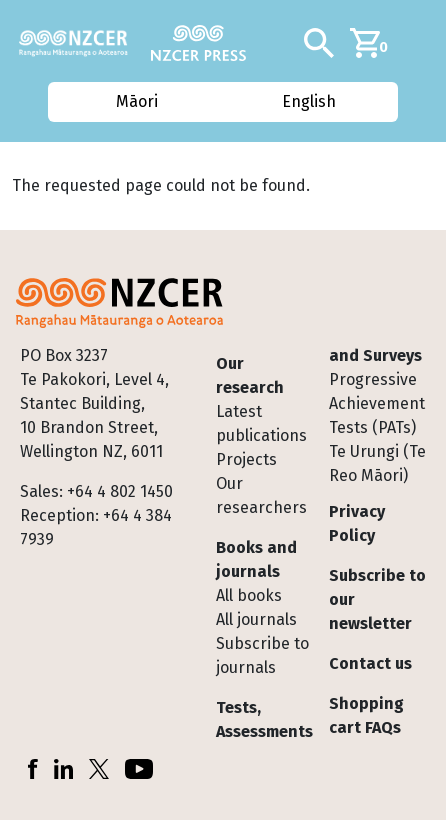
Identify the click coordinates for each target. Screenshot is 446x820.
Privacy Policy (357, 523)
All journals (256, 619)
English (310, 101)
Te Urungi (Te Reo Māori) (377, 463)
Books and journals (256, 559)
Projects (246, 459)
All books (249, 595)
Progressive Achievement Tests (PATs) (377, 403)
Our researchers (261, 495)
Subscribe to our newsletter (377, 599)
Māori (136, 101)
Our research (250, 375)
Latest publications (261, 423)
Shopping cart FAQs (366, 715)
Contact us (370, 663)
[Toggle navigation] (423, 43)
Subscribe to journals (262, 655)
